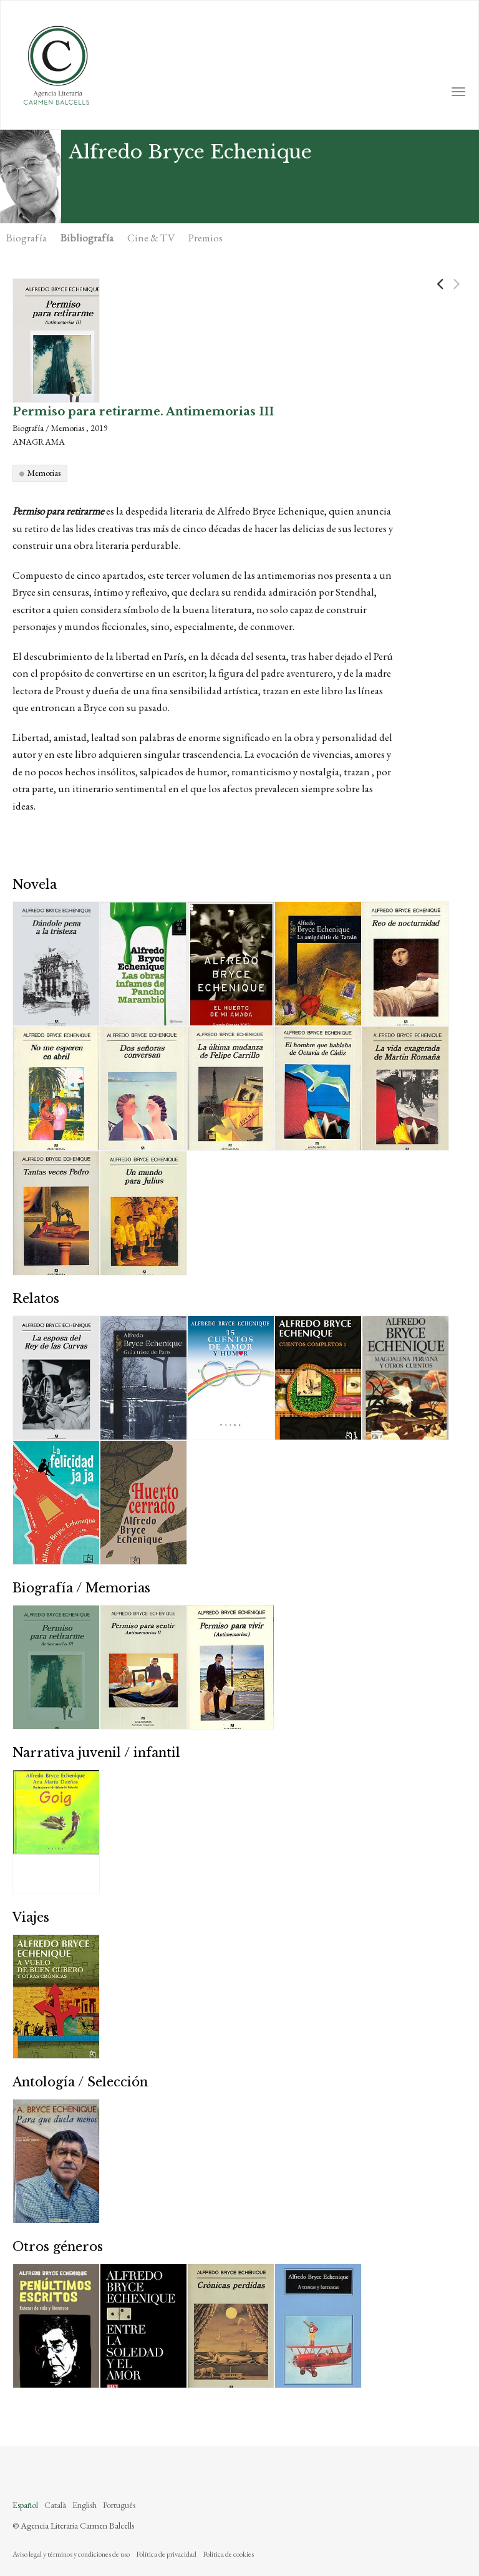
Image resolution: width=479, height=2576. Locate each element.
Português (119, 2505)
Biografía (26, 238)
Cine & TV (151, 238)
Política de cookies (228, 2554)
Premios (205, 238)
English (84, 2505)
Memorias (43, 472)
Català (55, 2505)
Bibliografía (87, 238)
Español (25, 2505)
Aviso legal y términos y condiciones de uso (71, 2554)
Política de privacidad (166, 2554)
